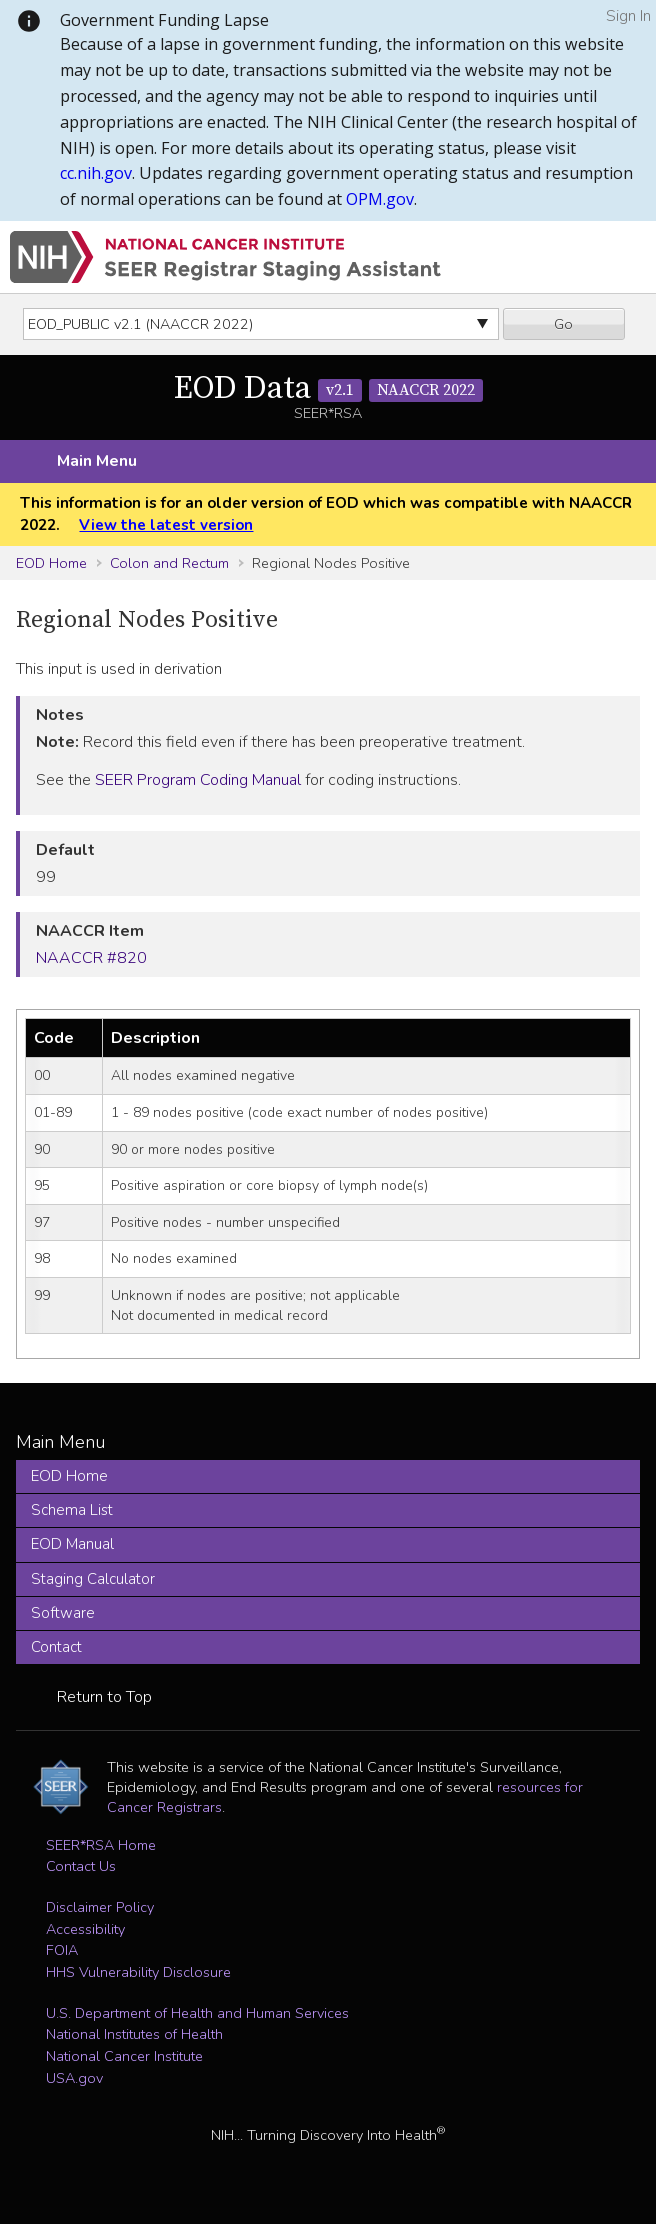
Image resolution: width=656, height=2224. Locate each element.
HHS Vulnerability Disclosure (138, 1972)
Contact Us (81, 1866)
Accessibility (85, 1929)
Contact (56, 1647)
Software (63, 1613)
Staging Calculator (93, 1579)
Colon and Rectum (169, 563)
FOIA (62, 1950)
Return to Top (104, 1697)
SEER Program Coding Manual (198, 780)
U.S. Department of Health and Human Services (197, 2013)
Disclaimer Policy (100, 1907)
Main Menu (97, 461)
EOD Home (51, 563)
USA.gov (74, 2078)
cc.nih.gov (96, 173)
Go (563, 324)
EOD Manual (72, 1544)
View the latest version (166, 525)
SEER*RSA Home (101, 1845)
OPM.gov (380, 199)
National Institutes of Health (134, 2034)
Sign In (628, 16)
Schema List (72, 1510)
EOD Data (328, 389)
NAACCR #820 (91, 958)
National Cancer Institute (124, 2056)
